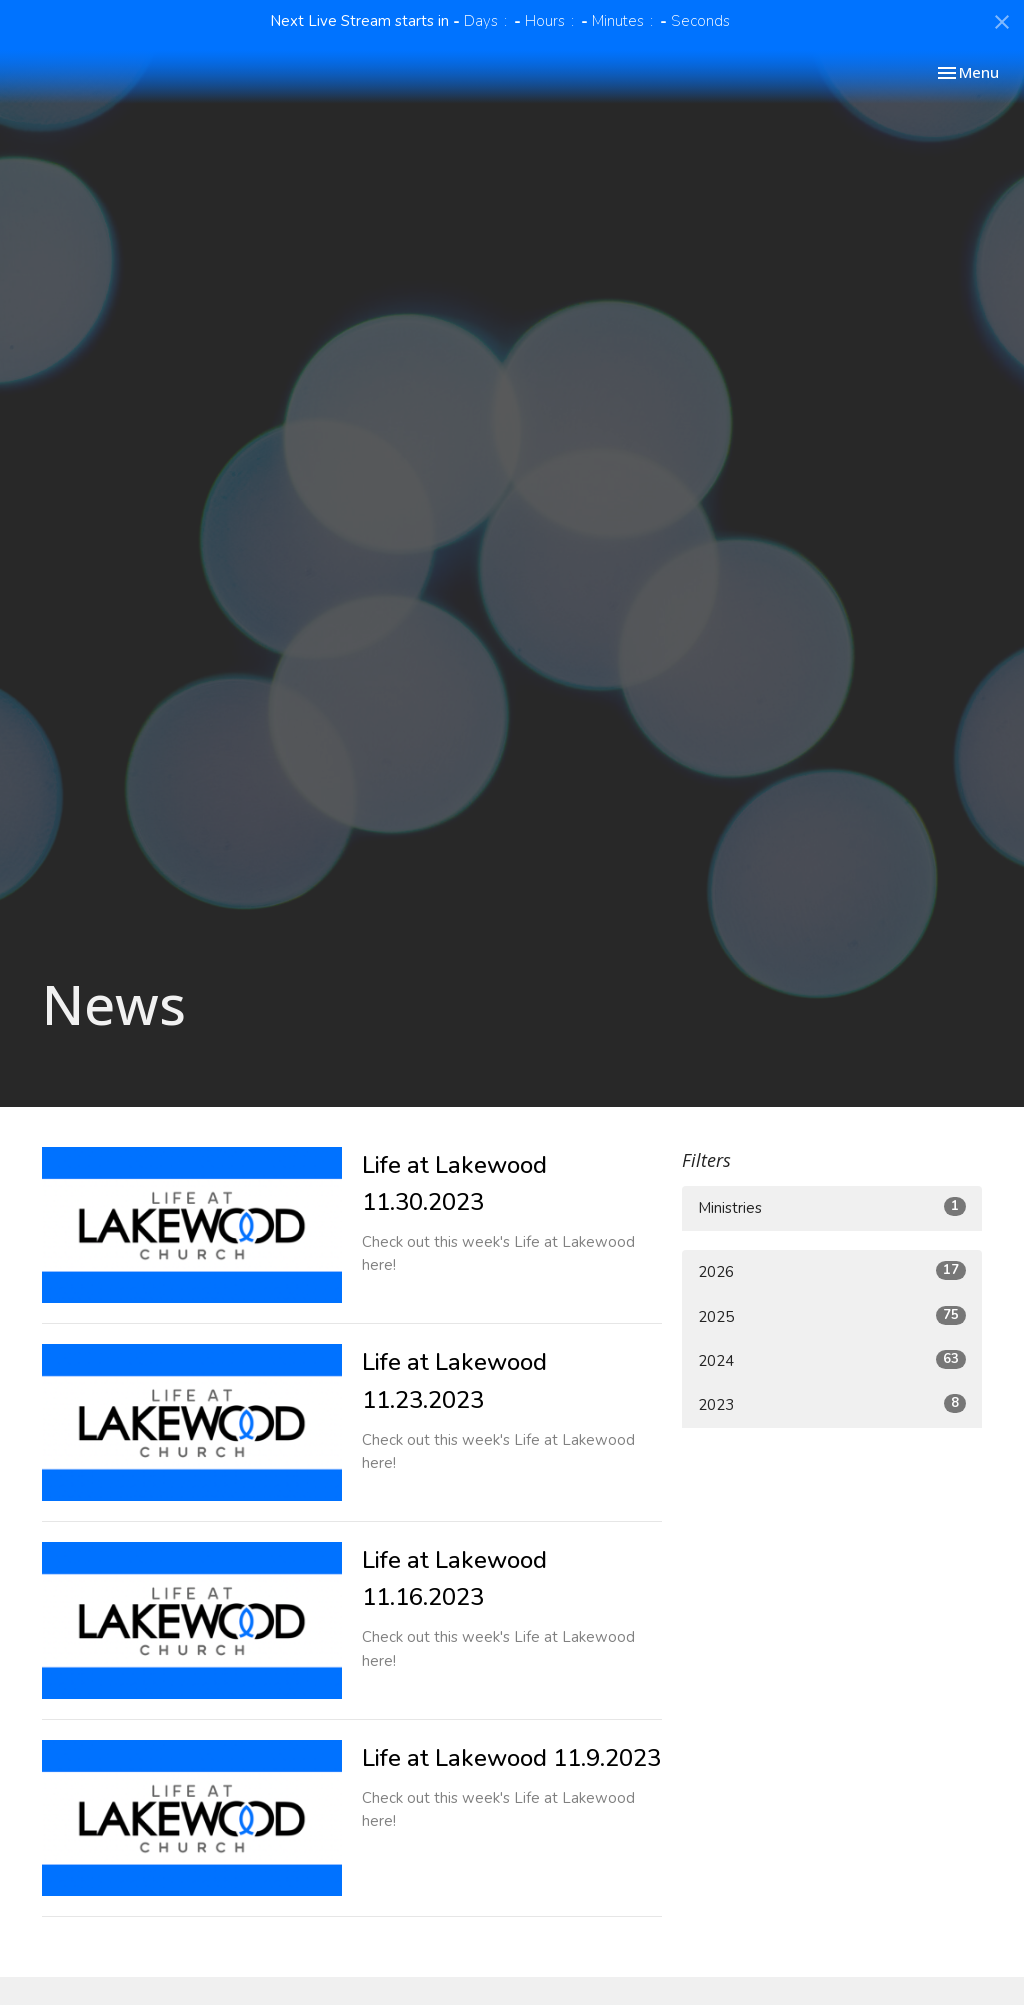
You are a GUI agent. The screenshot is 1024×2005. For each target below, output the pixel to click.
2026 (832, 1271)
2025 (832, 1316)
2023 (832, 1404)
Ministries (832, 1207)
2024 (832, 1360)
